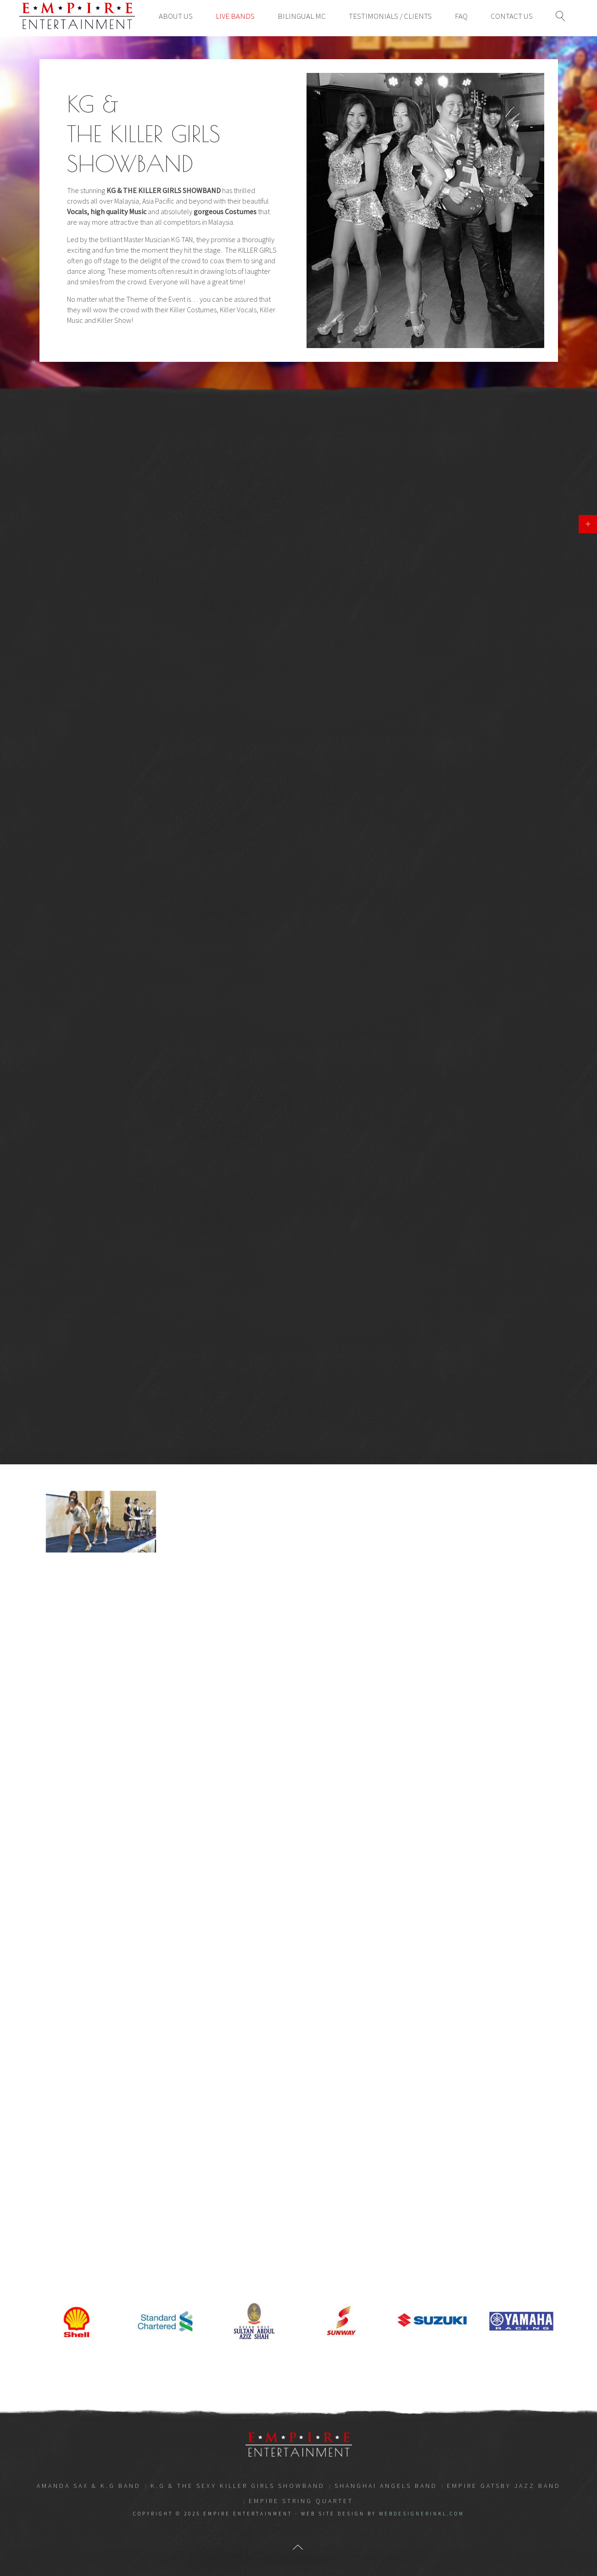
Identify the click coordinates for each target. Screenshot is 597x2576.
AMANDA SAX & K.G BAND (89, 2486)
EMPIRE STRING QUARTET (301, 2501)
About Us (176, 16)
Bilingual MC (302, 16)
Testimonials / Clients (390, 16)
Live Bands (235, 16)
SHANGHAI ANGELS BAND (386, 2486)
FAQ (461, 16)
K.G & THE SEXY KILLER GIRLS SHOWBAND (238, 2486)
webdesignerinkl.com (421, 2513)
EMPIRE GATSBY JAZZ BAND (504, 2486)
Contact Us (512, 16)
